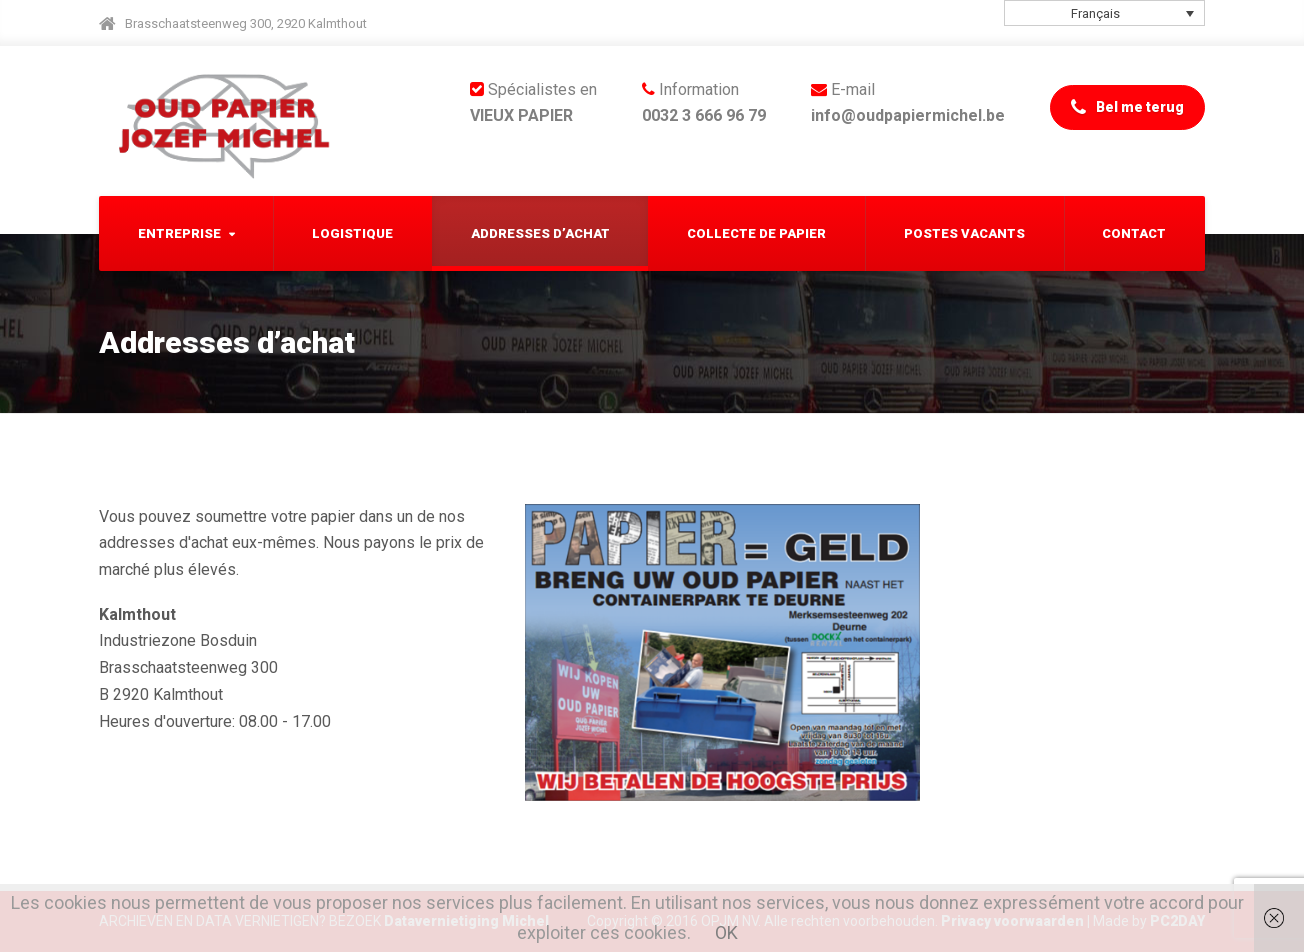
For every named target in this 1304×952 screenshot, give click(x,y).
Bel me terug (1127, 107)
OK (726, 932)
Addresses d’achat (540, 233)
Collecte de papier (756, 233)
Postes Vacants (964, 233)
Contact (1134, 233)
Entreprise (179, 233)
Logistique (352, 233)
